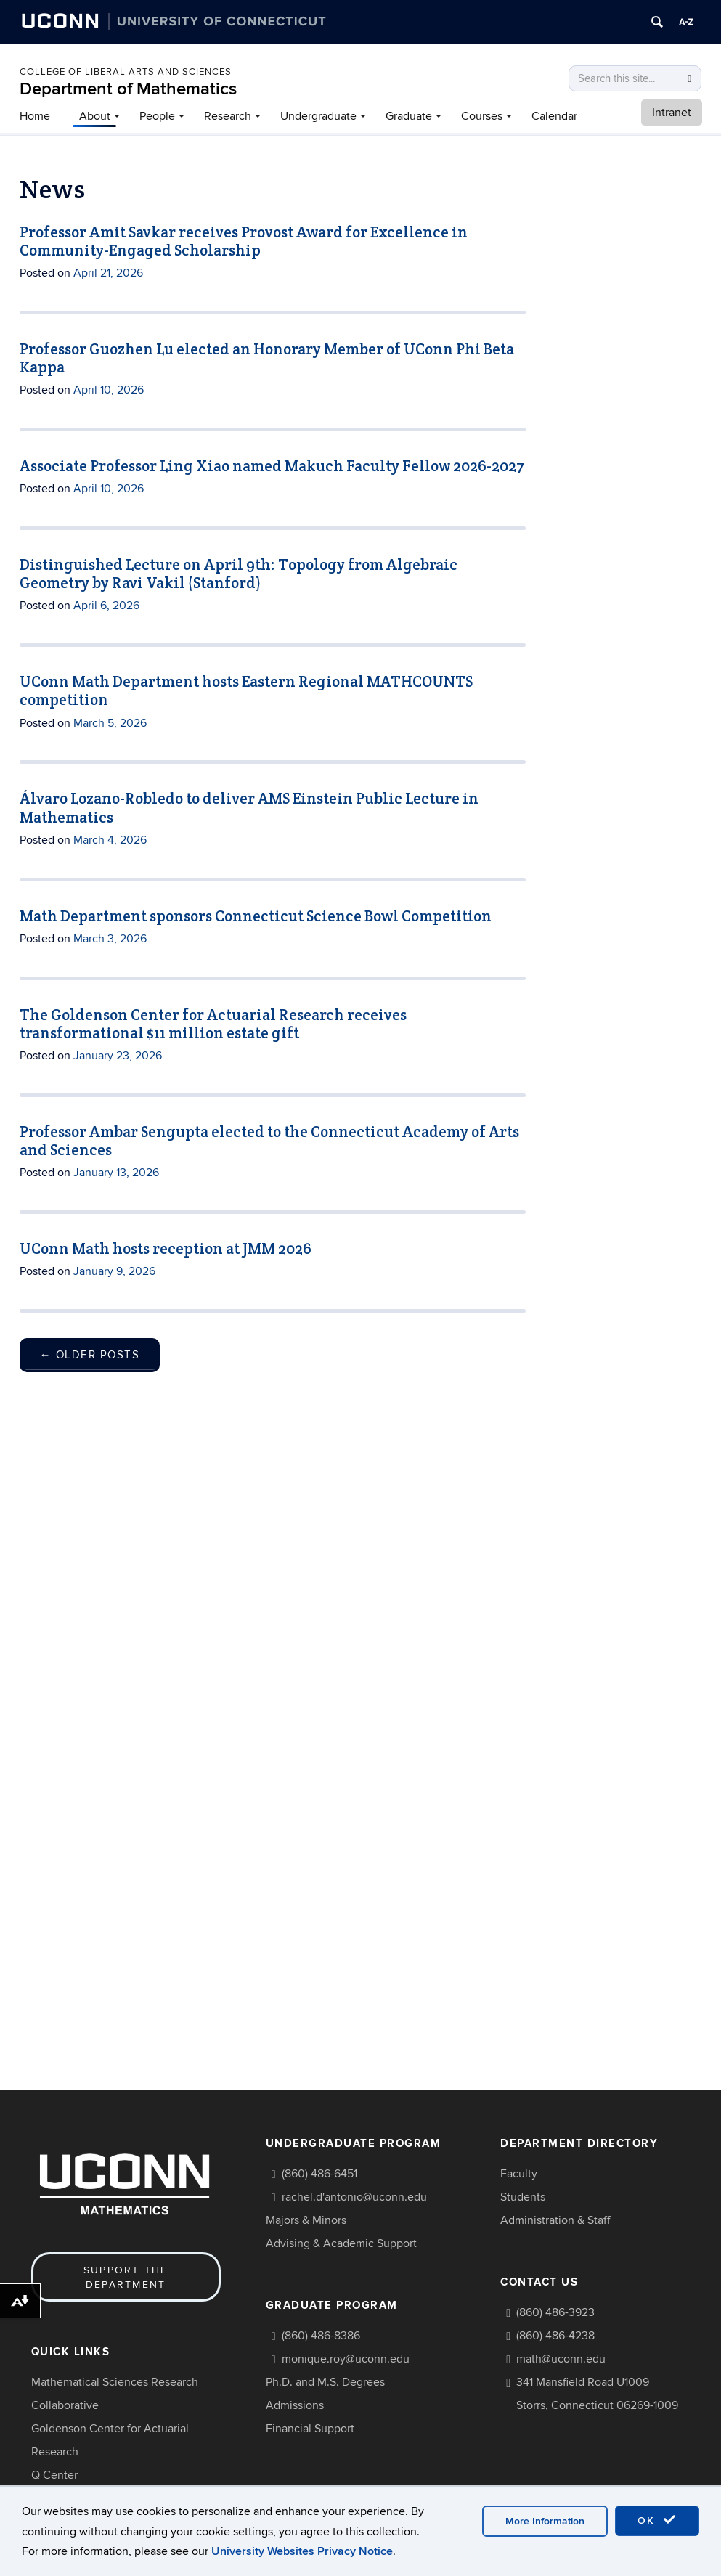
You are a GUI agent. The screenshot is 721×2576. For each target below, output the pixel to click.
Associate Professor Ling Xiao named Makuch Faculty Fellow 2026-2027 (272, 466)
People (157, 116)
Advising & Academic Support (341, 2243)
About (94, 116)
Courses (481, 116)
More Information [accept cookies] (544, 2521)
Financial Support (310, 2428)
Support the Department (125, 2277)
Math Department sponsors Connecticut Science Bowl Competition (256, 916)
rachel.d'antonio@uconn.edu (354, 2197)
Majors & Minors (306, 2220)
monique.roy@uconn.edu (346, 2359)
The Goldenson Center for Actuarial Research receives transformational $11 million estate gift (213, 1024)
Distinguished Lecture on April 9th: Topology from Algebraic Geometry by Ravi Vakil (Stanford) (238, 573)
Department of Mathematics (128, 88)
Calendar (554, 116)
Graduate (409, 116)
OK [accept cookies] (657, 2520)
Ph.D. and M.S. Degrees (325, 2382)
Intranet (671, 112)
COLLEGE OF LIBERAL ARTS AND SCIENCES (126, 72)
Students (522, 2197)
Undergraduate (318, 116)
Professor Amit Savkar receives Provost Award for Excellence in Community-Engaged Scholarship (244, 241)
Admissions (295, 2405)
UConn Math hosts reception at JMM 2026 (165, 1248)
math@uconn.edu (561, 2359)
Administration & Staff (555, 2220)
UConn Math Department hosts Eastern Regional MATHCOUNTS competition (246, 690)
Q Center (54, 2475)
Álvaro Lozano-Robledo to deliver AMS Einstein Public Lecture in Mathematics (249, 807)
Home (35, 116)
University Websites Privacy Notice (302, 2551)
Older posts (90, 1354)
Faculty (518, 2174)
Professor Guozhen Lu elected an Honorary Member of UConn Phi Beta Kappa (267, 358)
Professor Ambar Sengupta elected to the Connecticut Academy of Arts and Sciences (269, 1140)
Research (227, 116)
